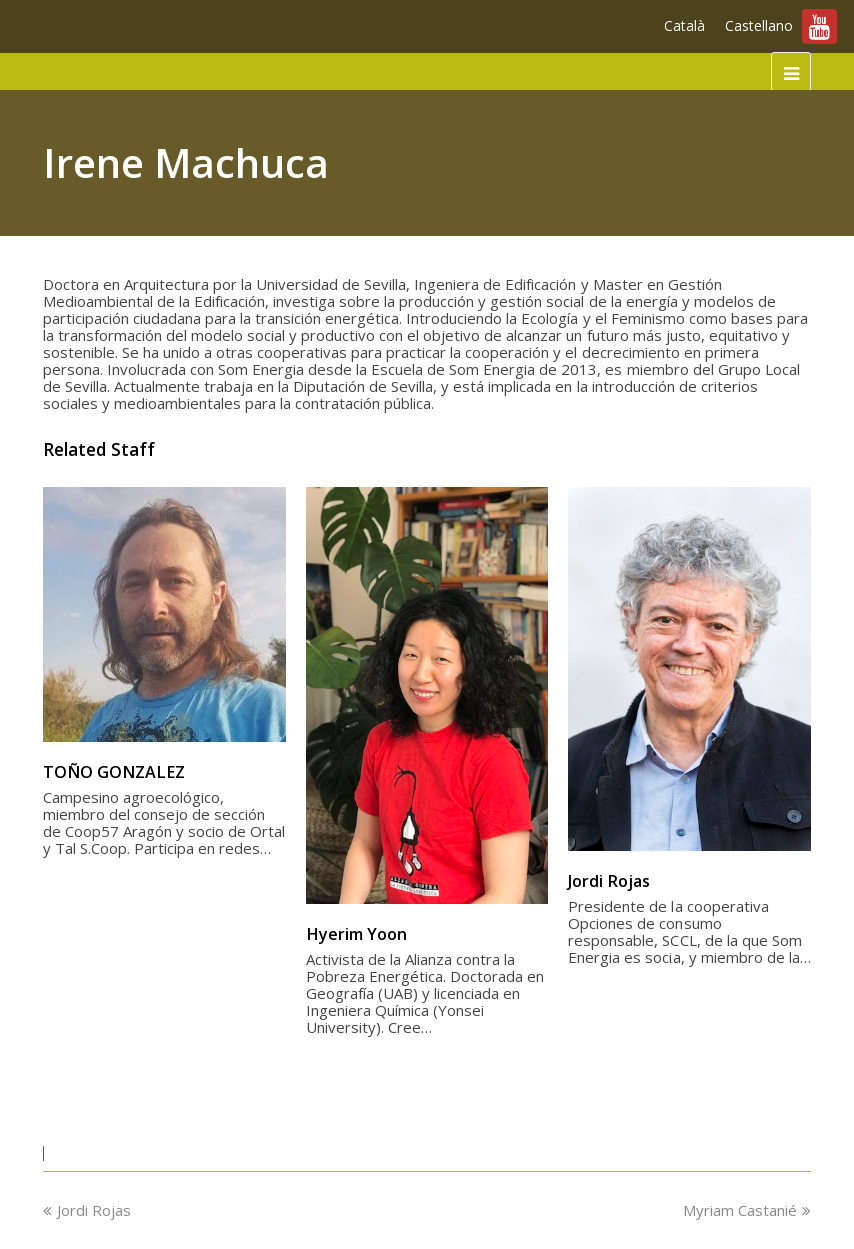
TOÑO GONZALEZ (114, 772)
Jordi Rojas (609, 881)
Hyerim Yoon (356, 934)
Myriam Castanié (747, 1210)
